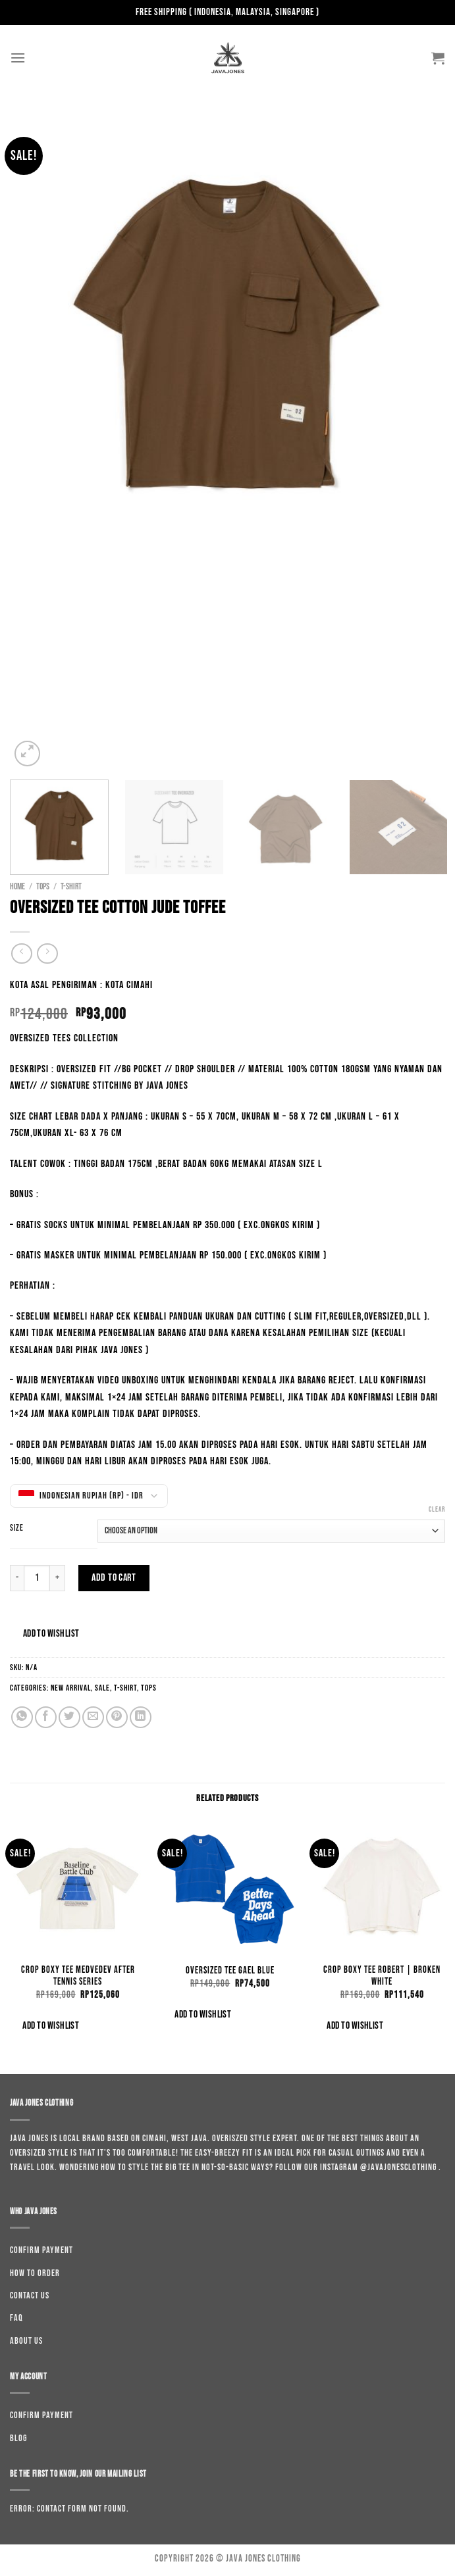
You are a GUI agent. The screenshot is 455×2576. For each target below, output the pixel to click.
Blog (18, 2438)
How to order (35, 2273)
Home (17, 886)
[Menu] (18, 57)
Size (17, 1528)
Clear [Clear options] (437, 1509)
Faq (16, 2317)
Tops (42, 886)
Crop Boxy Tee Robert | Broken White (382, 1976)
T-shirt (71, 886)
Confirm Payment (41, 2250)
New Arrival (71, 1688)
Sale (102, 1688)
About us (26, 2340)
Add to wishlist (51, 1633)
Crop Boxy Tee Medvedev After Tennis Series (78, 1976)
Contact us (29, 2295)
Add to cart (114, 1578)
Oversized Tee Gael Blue (230, 1970)
